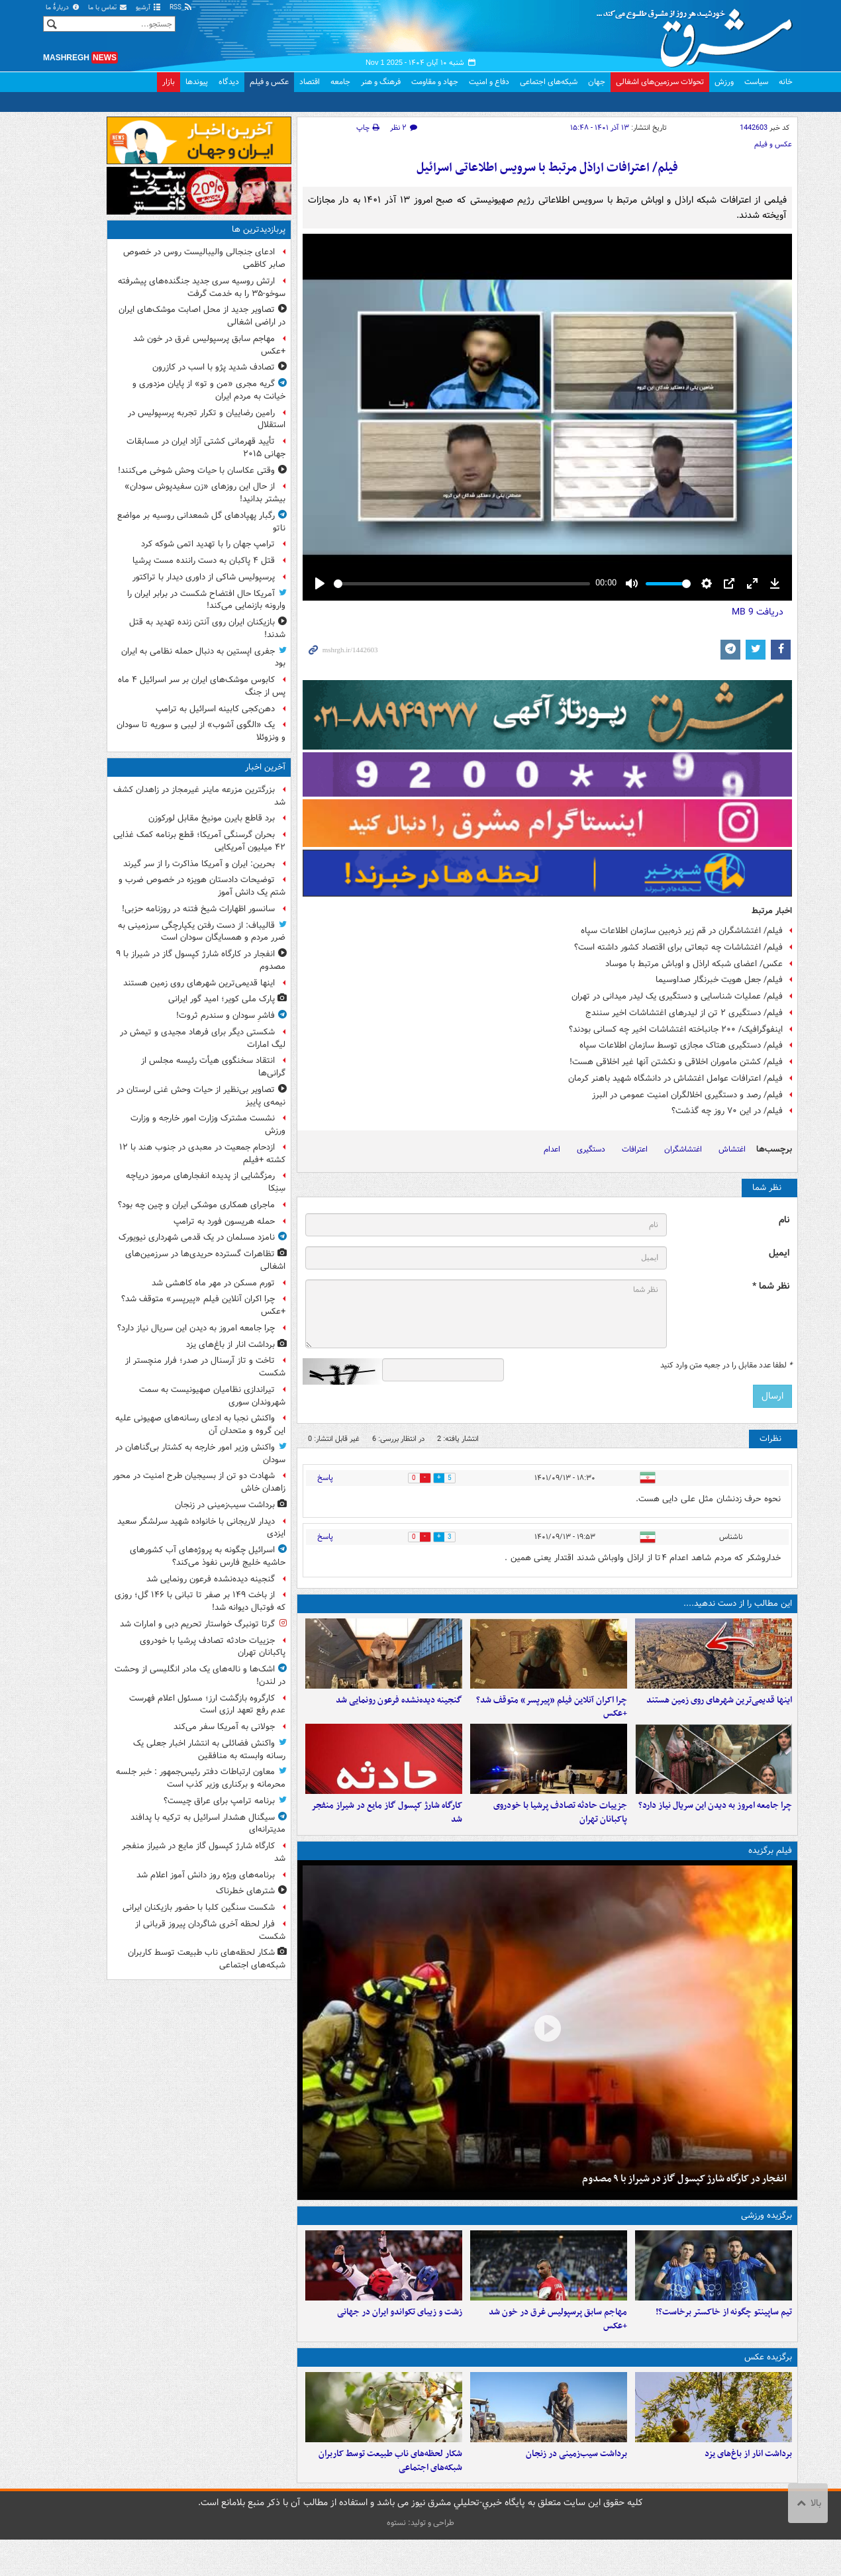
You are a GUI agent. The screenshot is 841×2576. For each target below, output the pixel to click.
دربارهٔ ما (63, 8)
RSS (181, 8)
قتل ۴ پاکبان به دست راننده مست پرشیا (203, 560)
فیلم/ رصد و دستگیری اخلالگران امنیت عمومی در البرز (687, 1095)
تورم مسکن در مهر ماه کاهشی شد (213, 1283)
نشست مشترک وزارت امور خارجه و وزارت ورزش (207, 1124)
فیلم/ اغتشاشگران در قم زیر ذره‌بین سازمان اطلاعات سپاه (682, 930)
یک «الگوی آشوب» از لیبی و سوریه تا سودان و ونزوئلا (201, 731)
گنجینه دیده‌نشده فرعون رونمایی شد (399, 1709)
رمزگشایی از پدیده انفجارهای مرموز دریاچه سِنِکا (205, 1182)
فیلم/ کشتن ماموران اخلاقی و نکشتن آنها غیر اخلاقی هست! (676, 1062)
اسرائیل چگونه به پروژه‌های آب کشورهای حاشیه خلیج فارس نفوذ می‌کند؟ (207, 1556)
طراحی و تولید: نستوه (420, 2559)
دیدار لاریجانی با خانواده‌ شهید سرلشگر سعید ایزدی (201, 1527)
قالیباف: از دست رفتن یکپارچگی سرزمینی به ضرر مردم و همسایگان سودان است (201, 931)
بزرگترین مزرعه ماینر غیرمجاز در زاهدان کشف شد (199, 796)
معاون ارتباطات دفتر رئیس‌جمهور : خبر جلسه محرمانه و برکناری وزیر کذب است (200, 1778)
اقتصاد (309, 81)
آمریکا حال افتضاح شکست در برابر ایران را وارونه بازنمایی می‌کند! (206, 600)
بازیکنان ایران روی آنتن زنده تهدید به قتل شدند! (207, 628)
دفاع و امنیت (489, 81)
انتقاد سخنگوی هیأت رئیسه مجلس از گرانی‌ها (213, 1066)
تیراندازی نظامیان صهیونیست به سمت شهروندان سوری (212, 1396)
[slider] (462, 583)
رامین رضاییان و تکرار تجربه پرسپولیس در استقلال (206, 419)
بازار (168, 81)
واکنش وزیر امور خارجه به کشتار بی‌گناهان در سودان (200, 1453)
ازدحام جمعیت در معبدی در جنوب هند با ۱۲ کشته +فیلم (202, 1153)
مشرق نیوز (698, 33)
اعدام (552, 1149)
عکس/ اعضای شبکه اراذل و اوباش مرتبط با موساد (694, 964)
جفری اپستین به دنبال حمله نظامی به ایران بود (203, 657)
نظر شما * (770, 1286)
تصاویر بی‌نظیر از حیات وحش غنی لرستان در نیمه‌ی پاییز (201, 1096)
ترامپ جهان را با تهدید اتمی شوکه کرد (208, 544)
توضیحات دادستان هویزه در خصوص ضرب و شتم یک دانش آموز (202, 886)
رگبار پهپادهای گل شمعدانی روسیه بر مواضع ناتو (201, 521)
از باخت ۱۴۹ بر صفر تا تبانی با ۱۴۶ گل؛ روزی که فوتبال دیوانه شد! (200, 1601)
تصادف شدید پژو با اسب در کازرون (213, 367)
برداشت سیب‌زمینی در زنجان (576, 2490)
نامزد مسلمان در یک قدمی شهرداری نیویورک (197, 1237)
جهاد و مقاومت (434, 81)
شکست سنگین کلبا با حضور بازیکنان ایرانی (199, 1907)
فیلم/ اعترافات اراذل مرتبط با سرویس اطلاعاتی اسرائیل (547, 168)
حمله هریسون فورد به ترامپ (224, 1221)
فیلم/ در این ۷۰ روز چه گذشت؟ (727, 1111)
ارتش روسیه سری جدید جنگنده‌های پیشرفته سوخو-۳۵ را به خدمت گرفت (201, 287)
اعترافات (635, 1149)
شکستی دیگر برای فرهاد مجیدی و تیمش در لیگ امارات (202, 1038)
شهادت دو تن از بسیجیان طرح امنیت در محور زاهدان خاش (199, 1482)
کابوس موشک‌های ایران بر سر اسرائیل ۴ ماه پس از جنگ (201, 686)
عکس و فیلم (269, 81)
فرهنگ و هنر (381, 81)
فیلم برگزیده (770, 1869)
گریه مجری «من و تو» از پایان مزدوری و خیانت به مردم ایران (208, 390)
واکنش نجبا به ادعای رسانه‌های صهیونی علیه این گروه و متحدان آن (200, 1424)
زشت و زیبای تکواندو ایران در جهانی (399, 2340)
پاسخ (325, 1477)
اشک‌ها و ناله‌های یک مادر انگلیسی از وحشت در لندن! (200, 1675)
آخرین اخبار (265, 767)
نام (784, 1220)
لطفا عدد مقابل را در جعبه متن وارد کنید (726, 1365)
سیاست (756, 81)
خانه (786, 81)
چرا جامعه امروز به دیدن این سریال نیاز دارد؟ (715, 1824)
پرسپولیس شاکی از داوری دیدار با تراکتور (203, 577)
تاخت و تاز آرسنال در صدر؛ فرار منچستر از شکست (205, 1366)
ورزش (724, 81)
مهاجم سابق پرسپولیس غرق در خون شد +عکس (558, 2346)
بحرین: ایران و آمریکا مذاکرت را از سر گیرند (199, 864)
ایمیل (779, 1253)
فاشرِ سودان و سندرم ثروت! (225, 1015)
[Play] (319, 583)
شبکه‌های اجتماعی (548, 81)
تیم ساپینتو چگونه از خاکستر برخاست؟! (724, 2340)
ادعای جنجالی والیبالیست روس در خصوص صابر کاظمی (204, 258)
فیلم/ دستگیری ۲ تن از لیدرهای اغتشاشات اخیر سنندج (684, 1013)
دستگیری (591, 1149)
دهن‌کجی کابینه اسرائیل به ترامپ (215, 709)
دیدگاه (229, 81)
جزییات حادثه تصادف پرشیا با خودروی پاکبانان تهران (560, 1831)
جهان (596, 81)
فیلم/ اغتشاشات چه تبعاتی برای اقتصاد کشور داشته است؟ (678, 947)
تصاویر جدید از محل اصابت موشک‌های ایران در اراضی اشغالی (202, 315)
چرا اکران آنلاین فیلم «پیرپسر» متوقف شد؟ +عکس (551, 1716)
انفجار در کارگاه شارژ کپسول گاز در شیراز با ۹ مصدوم (684, 2196)
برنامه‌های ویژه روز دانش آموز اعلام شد (205, 1875)
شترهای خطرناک (245, 1891)
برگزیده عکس (768, 2384)
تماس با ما (108, 8)
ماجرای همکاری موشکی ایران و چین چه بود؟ (196, 1205)
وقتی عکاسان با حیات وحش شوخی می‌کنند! (196, 470)
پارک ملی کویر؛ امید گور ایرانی (221, 999)
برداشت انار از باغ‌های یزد (748, 2490)
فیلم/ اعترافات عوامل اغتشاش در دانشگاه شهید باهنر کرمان (675, 1078)
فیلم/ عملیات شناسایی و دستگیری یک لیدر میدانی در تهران (677, 996)
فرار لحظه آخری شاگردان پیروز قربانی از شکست (210, 1930)
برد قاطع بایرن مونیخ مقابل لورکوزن (211, 818)
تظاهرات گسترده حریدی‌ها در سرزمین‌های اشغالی (205, 1260)
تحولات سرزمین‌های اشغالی (660, 81)
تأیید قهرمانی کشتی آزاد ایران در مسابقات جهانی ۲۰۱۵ (205, 447)
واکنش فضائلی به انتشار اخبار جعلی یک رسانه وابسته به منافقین (209, 1749)
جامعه (340, 81)
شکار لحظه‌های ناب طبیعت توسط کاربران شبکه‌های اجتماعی (390, 2497)
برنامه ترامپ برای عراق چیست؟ (219, 1801)
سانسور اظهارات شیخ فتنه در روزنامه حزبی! (198, 909)
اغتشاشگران (683, 1149)
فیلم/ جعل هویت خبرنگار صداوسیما (719, 979)
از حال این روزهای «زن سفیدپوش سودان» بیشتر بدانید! (204, 492)
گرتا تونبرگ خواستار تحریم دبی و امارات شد (197, 1624)
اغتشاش (732, 1149)
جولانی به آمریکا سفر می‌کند (224, 1726)
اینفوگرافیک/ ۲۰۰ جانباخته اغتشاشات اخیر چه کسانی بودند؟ (676, 1029)
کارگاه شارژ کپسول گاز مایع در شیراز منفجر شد (386, 1831)
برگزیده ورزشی (766, 2234)
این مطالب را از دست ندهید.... (737, 1603)
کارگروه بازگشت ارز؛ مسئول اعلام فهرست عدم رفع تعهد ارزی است (207, 1704)
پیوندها (196, 81)
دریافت (757, 612)
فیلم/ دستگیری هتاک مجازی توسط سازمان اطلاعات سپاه (681, 1045)
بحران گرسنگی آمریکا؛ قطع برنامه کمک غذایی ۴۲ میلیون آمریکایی (199, 841)
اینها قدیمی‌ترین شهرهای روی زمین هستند (719, 1709)
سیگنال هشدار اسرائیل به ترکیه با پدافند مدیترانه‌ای (207, 1823)
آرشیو (149, 8)
